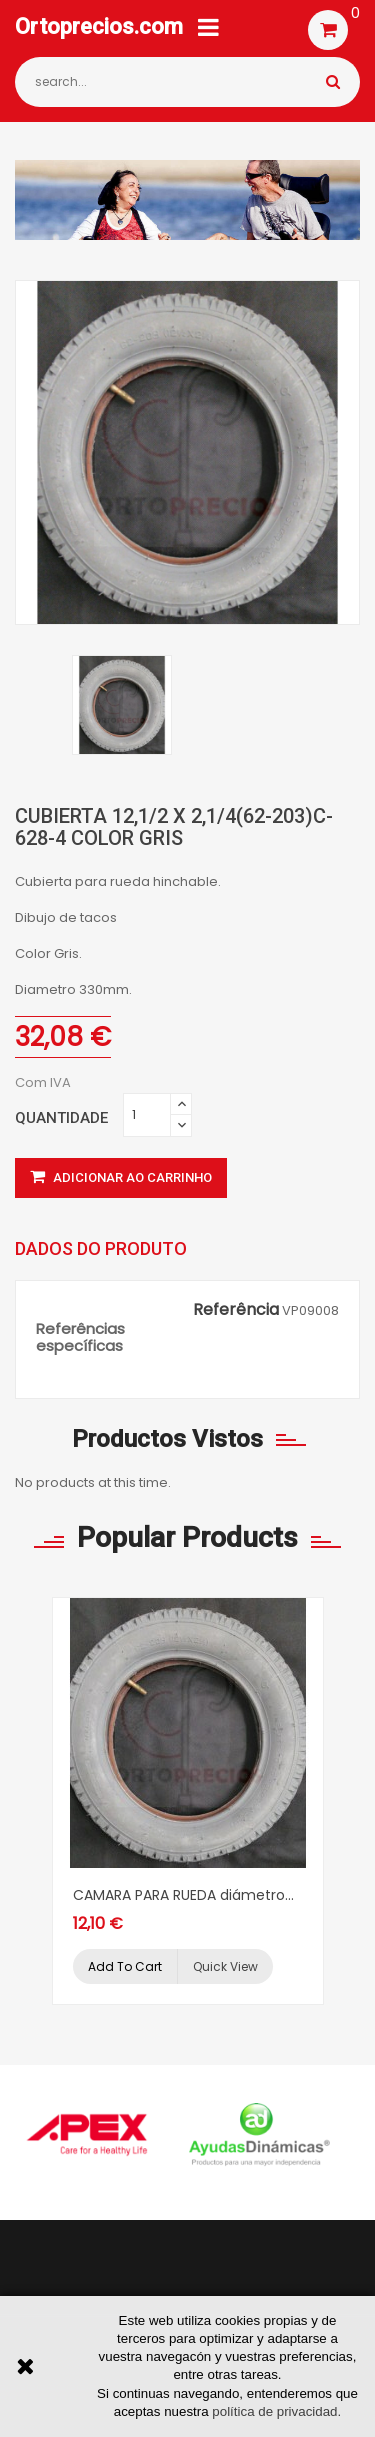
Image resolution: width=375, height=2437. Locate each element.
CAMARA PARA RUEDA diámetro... (183, 1895)
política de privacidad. (276, 2411)
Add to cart (125, 1966)
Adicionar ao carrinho (121, 1177)
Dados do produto (101, 1248)
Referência (236, 1310)
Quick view (225, 1966)
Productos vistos (167, 1439)
